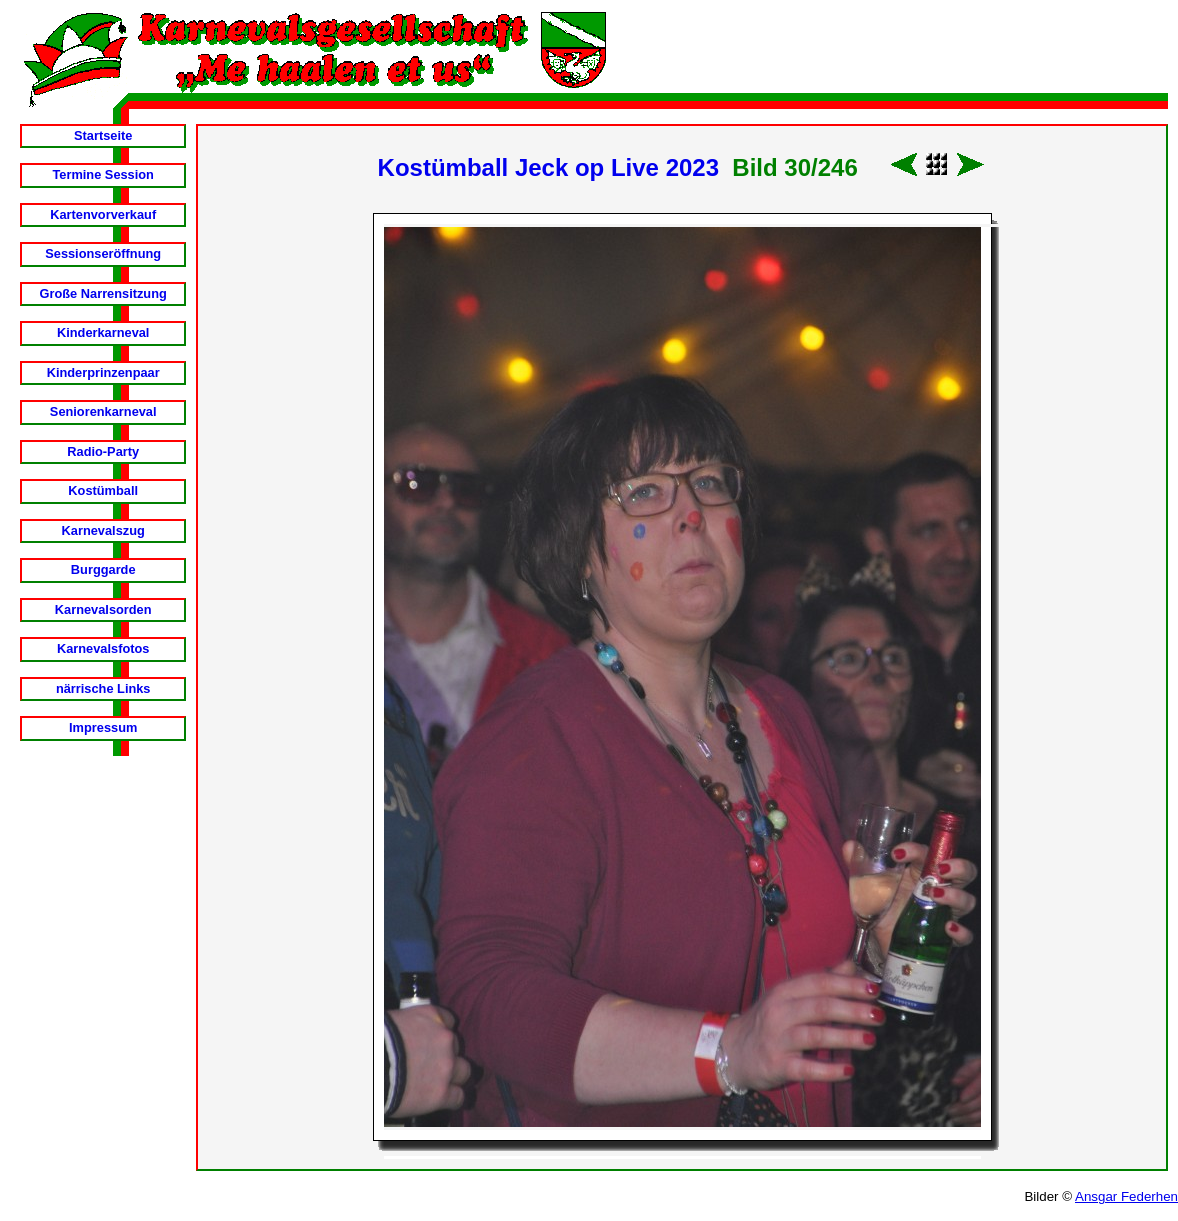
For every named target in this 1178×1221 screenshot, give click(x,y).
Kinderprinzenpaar (103, 372)
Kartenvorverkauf (103, 214)
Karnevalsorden (103, 609)
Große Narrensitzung (103, 293)
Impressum (103, 727)
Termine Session (102, 174)
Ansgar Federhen (1126, 1196)
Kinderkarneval (103, 332)
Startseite (103, 135)
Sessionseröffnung (103, 253)
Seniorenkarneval (103, 411)
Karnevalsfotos (103, 648)
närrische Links (103, 688)
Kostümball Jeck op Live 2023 (548, 167)
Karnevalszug (103, 530)
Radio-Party (103, 451)
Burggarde (103, 569)
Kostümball (103, 490)
